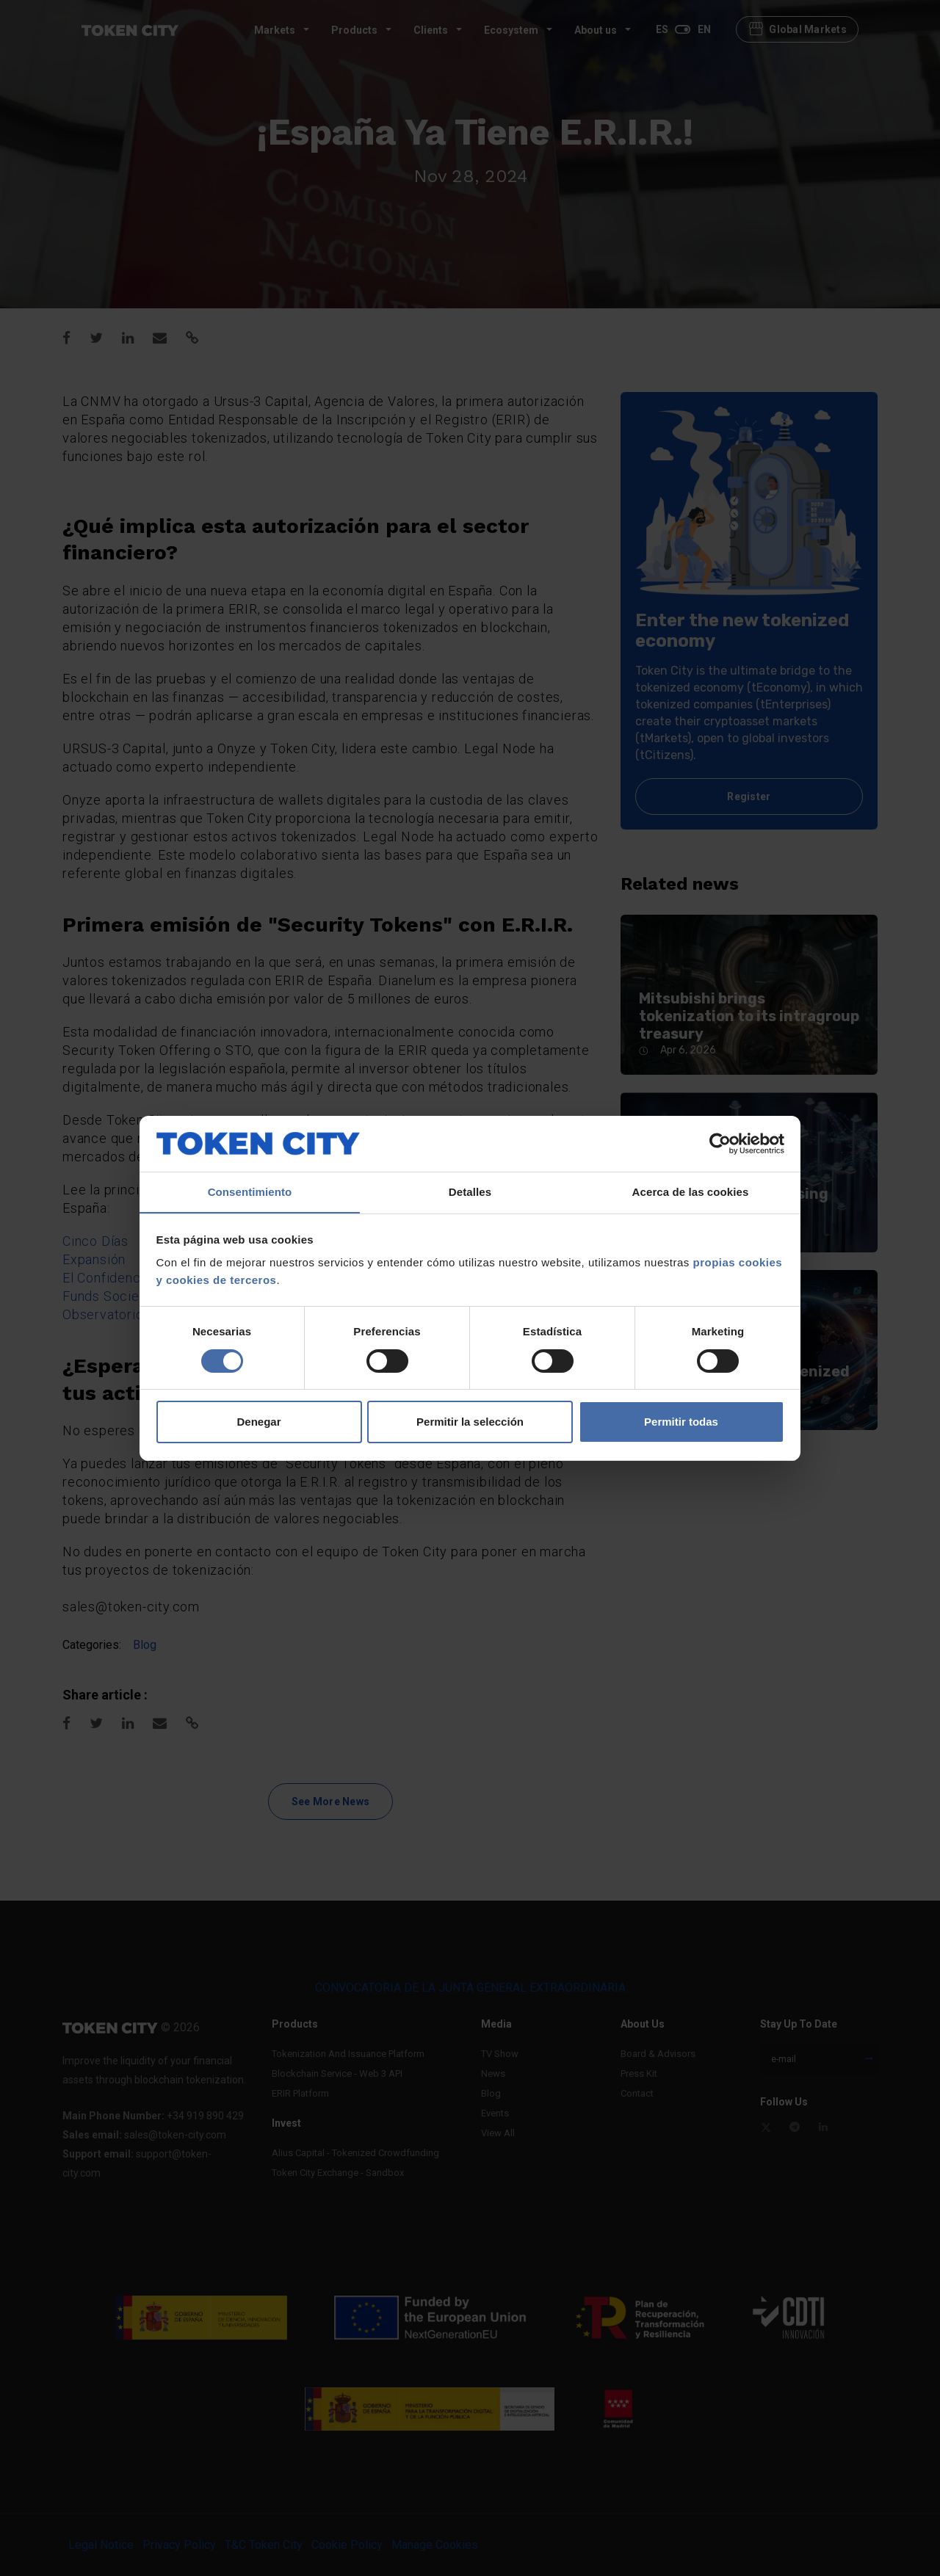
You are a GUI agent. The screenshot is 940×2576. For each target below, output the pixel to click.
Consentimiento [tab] (250, 1192)
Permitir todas (681, 1422)
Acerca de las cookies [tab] (690, 1192)
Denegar (258, 1422)
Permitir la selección (470, 1422)
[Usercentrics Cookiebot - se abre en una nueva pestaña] (720, 1143)
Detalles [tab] (470, 1192)
